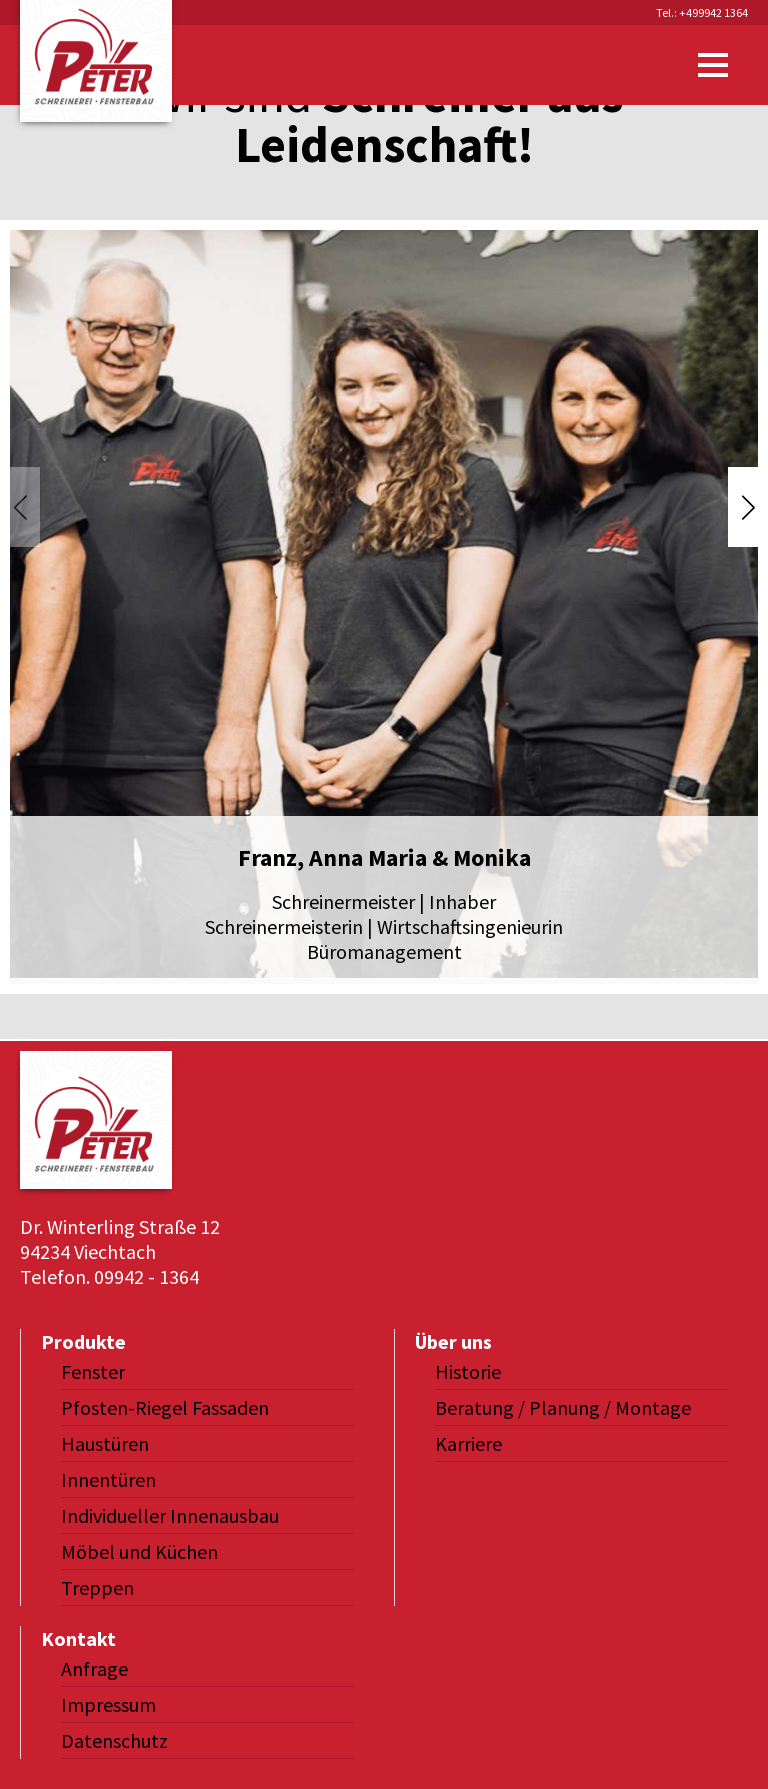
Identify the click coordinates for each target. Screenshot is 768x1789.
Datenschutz (114, 1740)
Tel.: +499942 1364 (702, 12)
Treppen (97, 1587)
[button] (748, 507)
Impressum (108, 1704)
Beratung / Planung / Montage (563, 1407)
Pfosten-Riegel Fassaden (165, 1407)
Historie (468, 1371)
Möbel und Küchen (139, 1551)
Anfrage (94, 1668)
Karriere (468, 1443)
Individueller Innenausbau (170, 1515)
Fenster (93, 1371)
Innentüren (108, 1479)
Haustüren (105, 1443)
